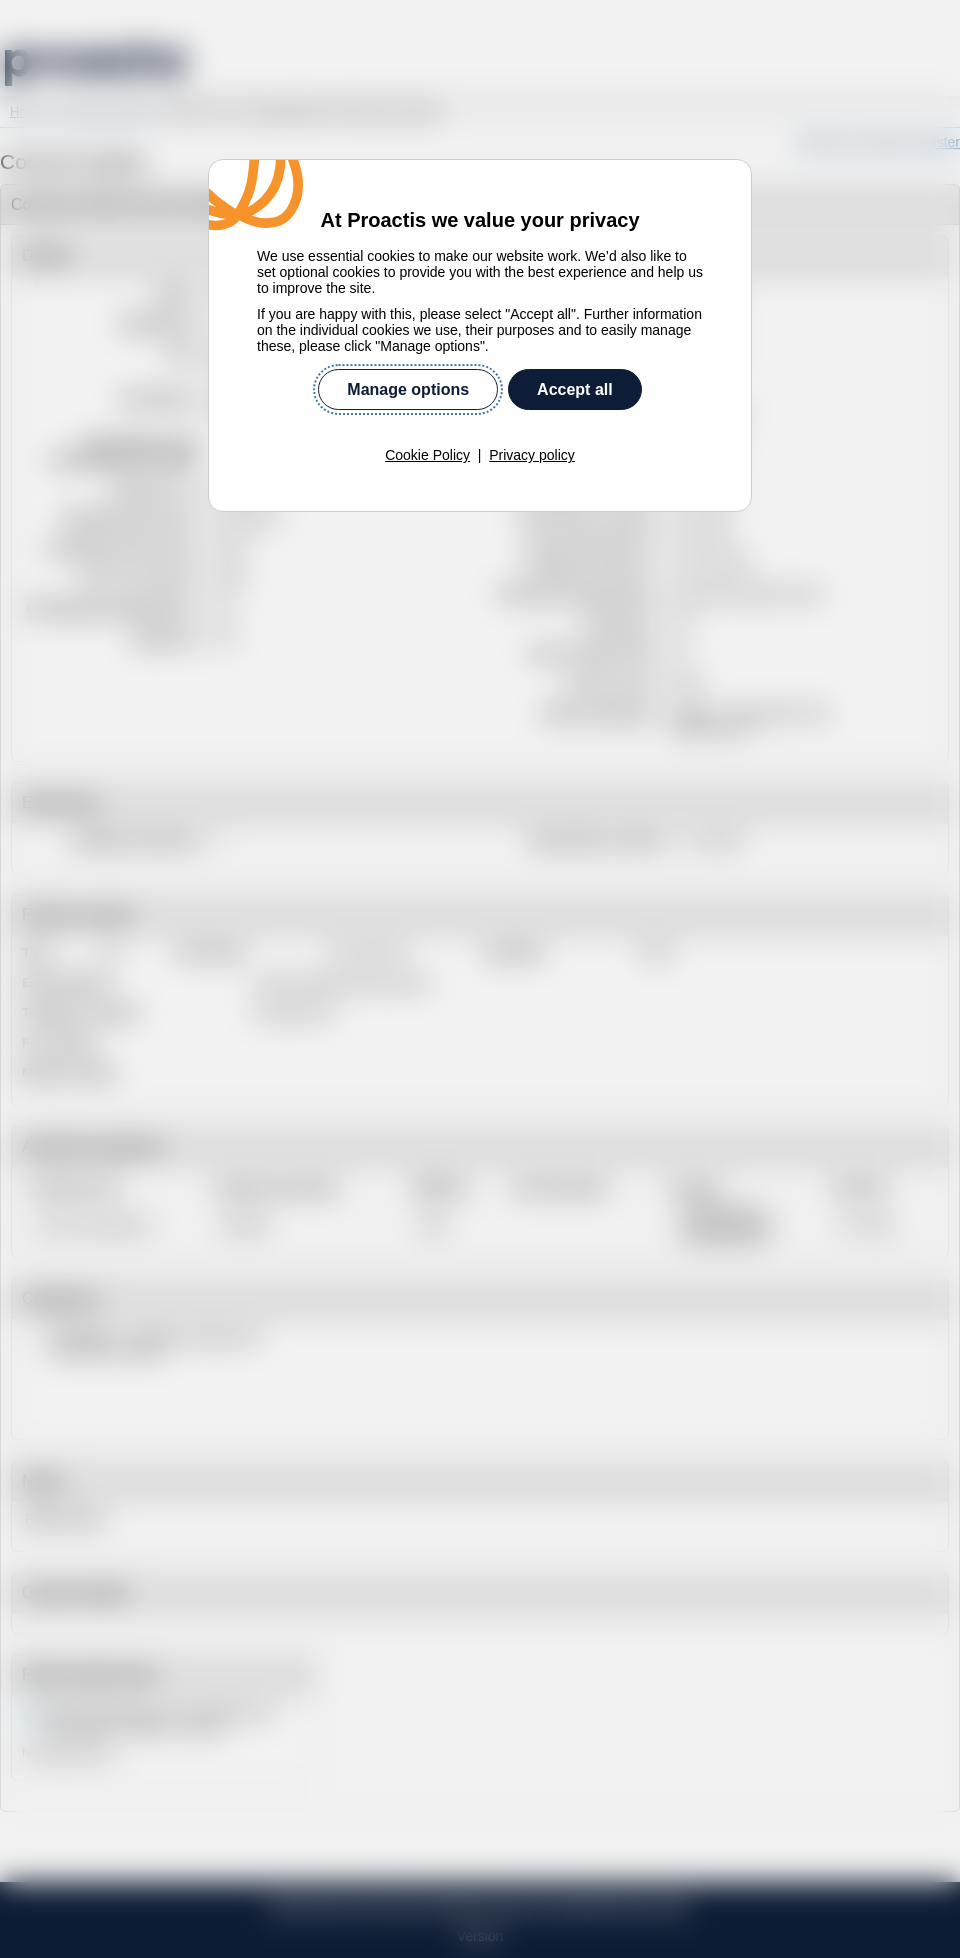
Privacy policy (532, 417)
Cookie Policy (427, 417)
